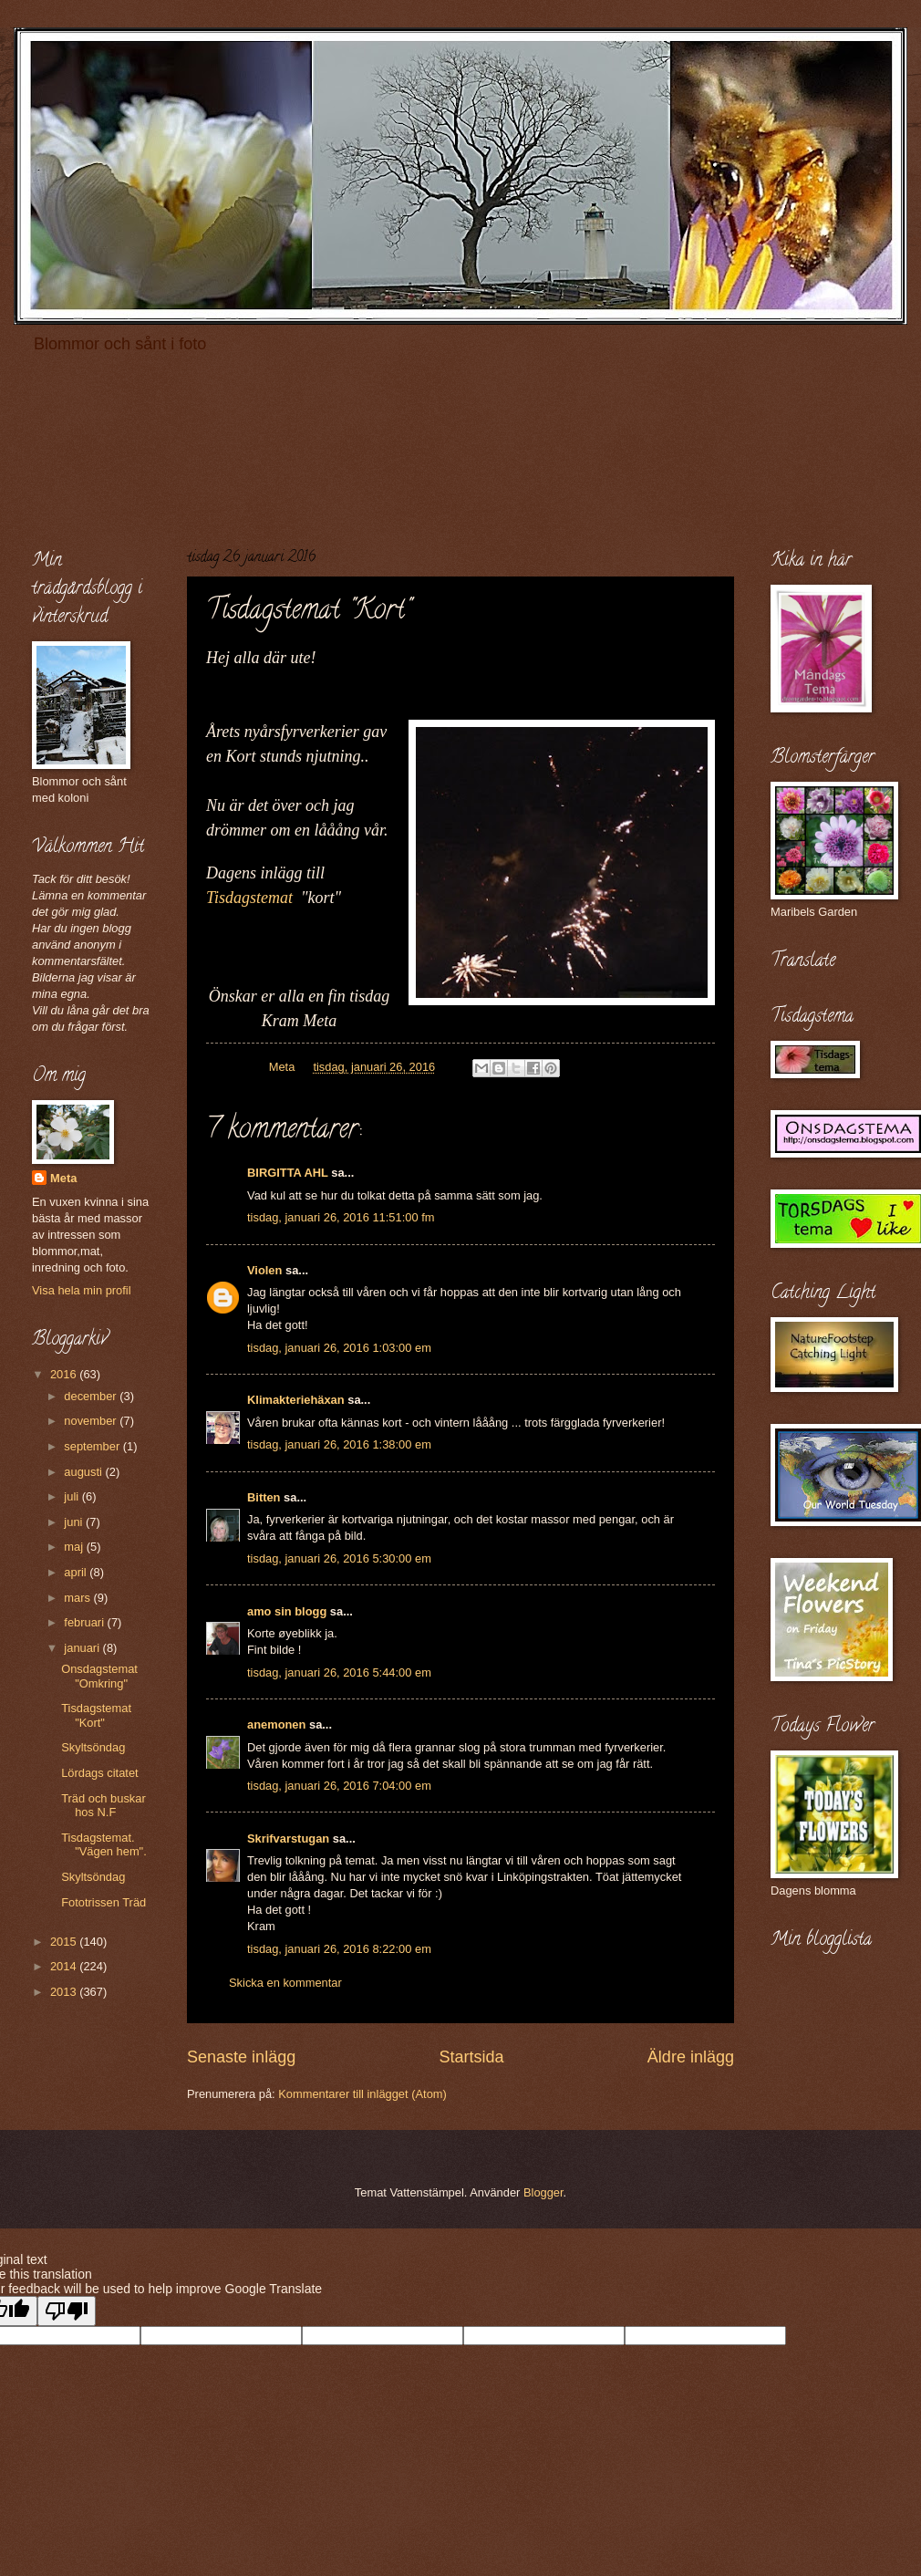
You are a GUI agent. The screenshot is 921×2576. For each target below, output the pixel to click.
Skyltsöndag (93, 1747)
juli (72, 1496)
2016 (64, 1374)
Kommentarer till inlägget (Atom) (362, 2094)
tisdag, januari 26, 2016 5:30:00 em (339, 1558)
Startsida (471, 2057)
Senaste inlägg (241, 2057)
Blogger (543, 2192)
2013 (64, 1992)
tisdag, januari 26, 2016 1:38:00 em (339, 1444)
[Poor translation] (66, 2311)
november (91, 1421)
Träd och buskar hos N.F (103, 1805)
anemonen (276, 1724)
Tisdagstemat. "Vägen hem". (104, 1844)
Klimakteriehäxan (296, 1400)
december (91, 1396)
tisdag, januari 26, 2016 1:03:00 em (339, 1348)
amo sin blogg (286, 1611)
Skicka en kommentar (285, 1982)
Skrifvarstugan (288, 1838)
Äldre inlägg (690, 2057)
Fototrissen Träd (103, 1902)
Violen (264, 1270)
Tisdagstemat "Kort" (96, 1715)
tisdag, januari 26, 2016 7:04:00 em (339, 1785)
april (76, 1572)
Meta (63, 1178)
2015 (64, 1941)
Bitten (263, 1497)
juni (75, 1522)
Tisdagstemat (249, 897)
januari (83, 1648)
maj (75, 1546)
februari (85, 1622)
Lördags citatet (99, 1773)
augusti (84, 1472)
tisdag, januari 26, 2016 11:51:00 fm (340, 1217)
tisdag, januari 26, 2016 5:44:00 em (339, 1672)
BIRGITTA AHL (287, 1172)
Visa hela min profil (81, 1290)
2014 (64, 1966)
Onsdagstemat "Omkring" (99, 1675)
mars (78, 1598)
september (93, 1446)
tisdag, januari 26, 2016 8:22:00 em (339, 1949)
